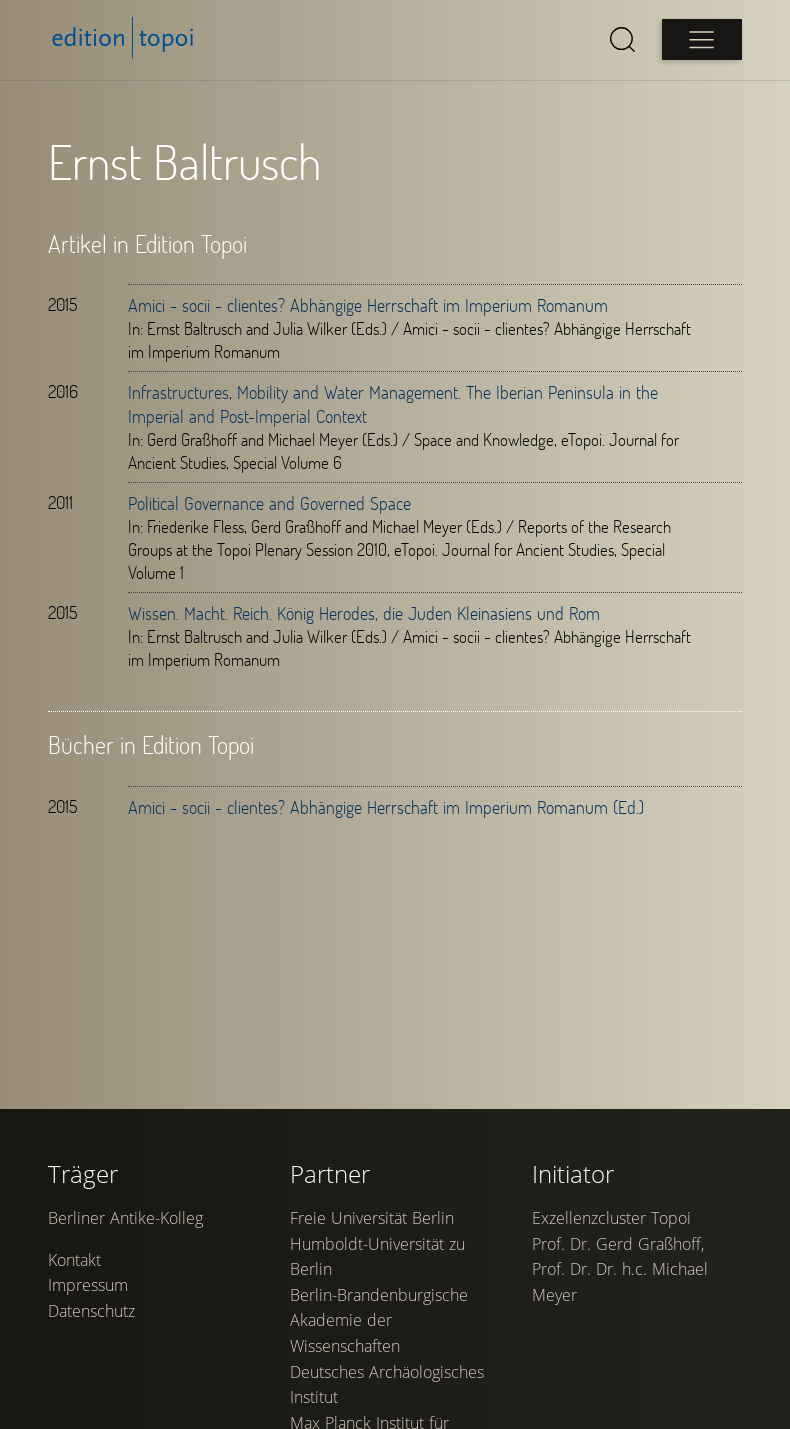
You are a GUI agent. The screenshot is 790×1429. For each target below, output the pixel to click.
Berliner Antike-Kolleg (125, 1218)
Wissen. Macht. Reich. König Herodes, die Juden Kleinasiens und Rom (364, 613)
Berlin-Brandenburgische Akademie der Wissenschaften (379, 1320)
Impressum (88, 1285)
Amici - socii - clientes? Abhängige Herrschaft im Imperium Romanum (368, 305)
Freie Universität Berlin (372, 1218)
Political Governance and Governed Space (269, 503)
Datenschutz (91, 1311)
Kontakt (74, 1260)
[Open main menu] (702, 39)
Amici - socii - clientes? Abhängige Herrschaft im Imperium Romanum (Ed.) (386, 807)
